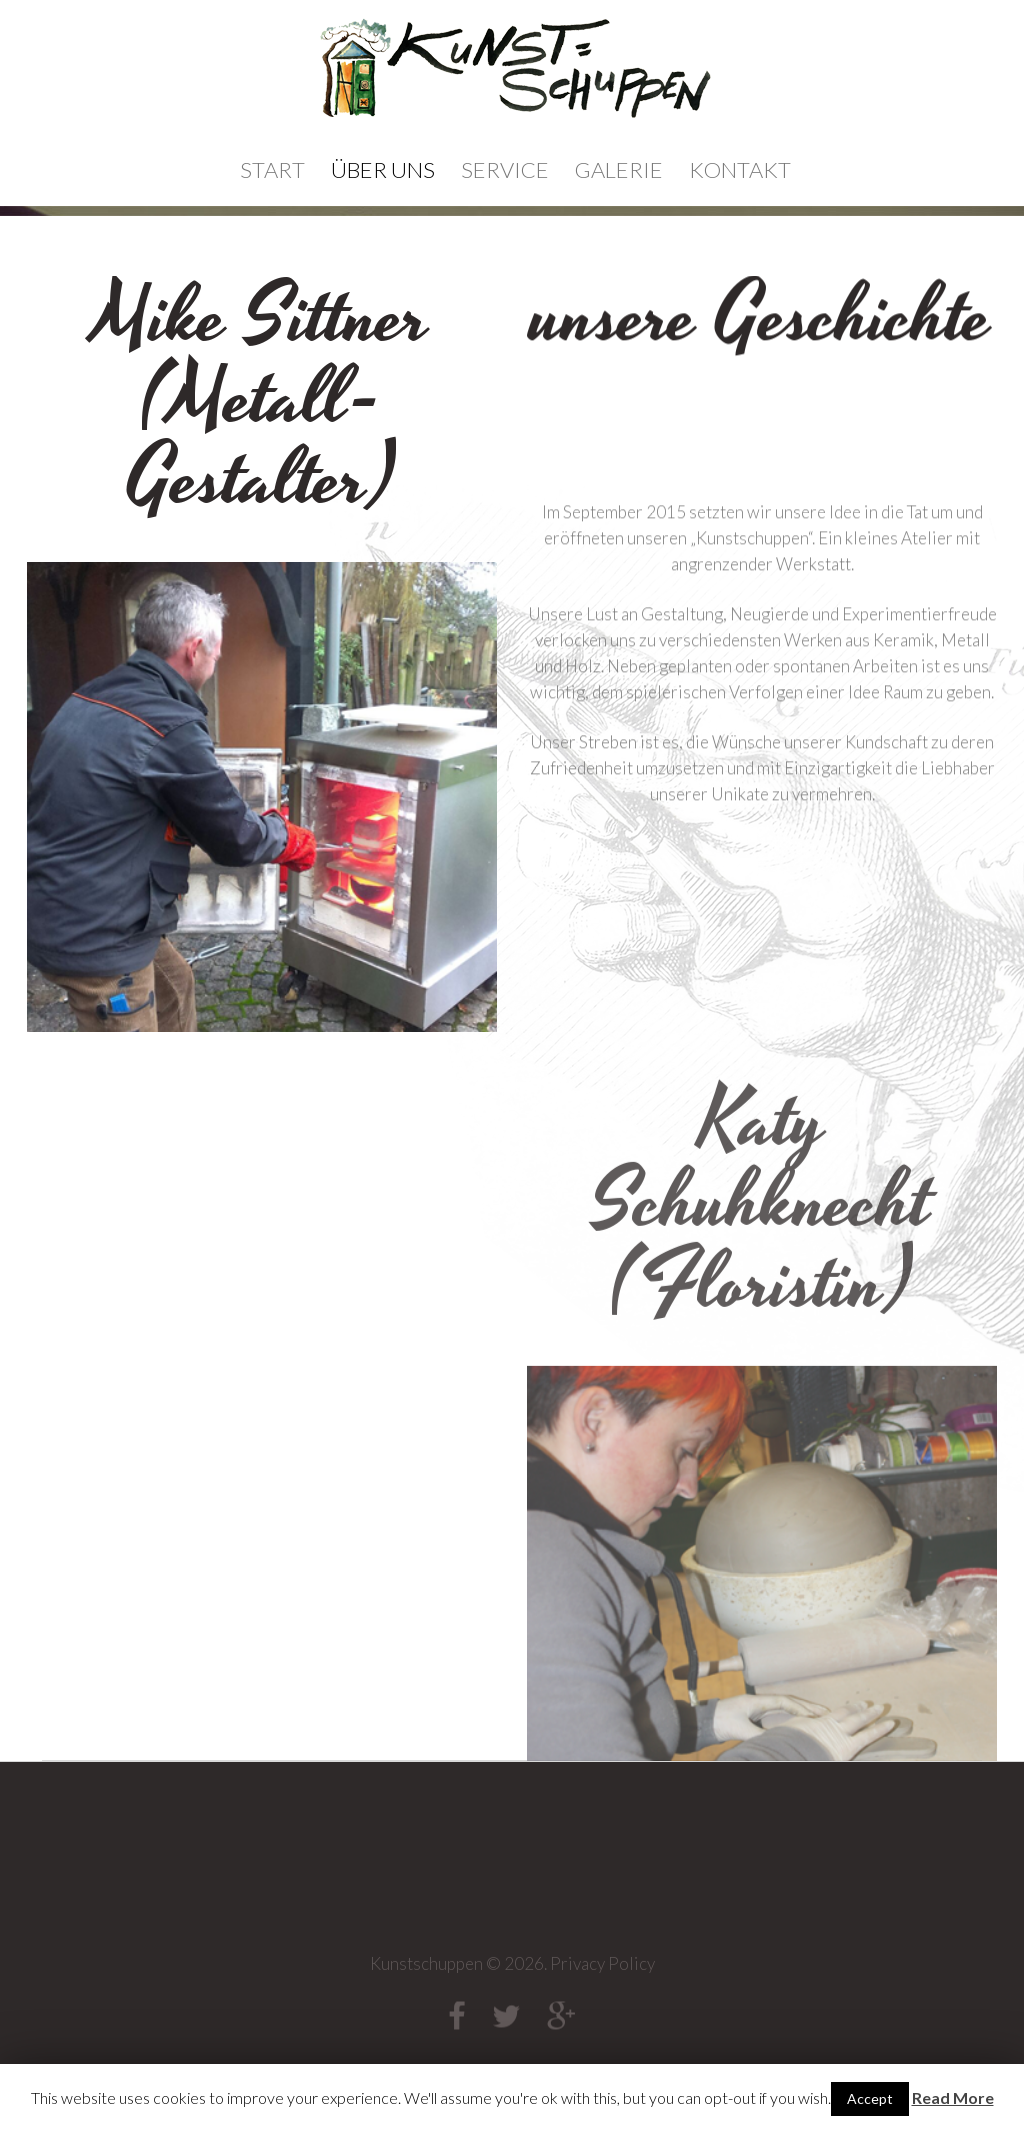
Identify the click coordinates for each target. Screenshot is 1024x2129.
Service (505, 169)
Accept (870, 2098)
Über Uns (383, 169)
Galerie (619, 169)
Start (272, 169)
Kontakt (740, 169)
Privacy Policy (602, 1969)
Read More (953, 2097)
